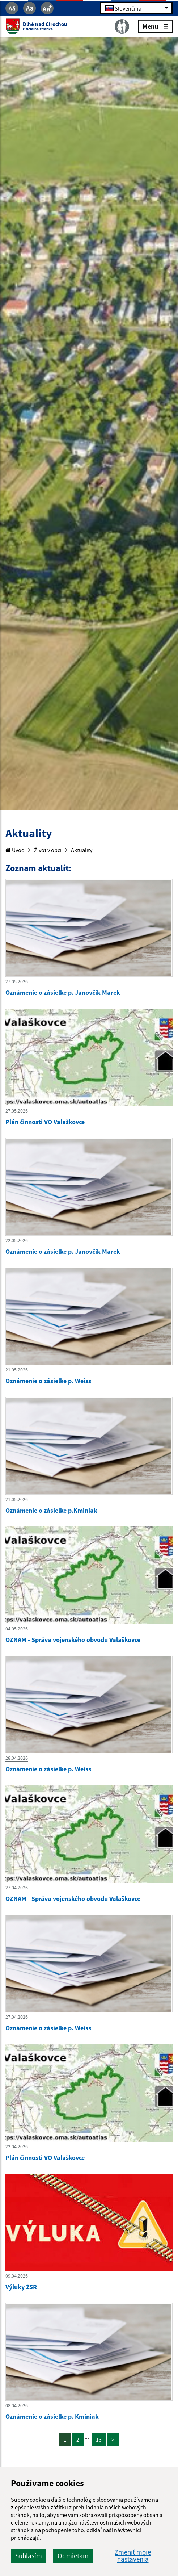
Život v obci (48, 850)
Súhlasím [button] (28, 2555)
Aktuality (81, 850)
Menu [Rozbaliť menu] (155, 26)
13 (99, 2439)
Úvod (15, 850)
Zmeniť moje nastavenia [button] (133, 2556)
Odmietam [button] (73, 2555)
